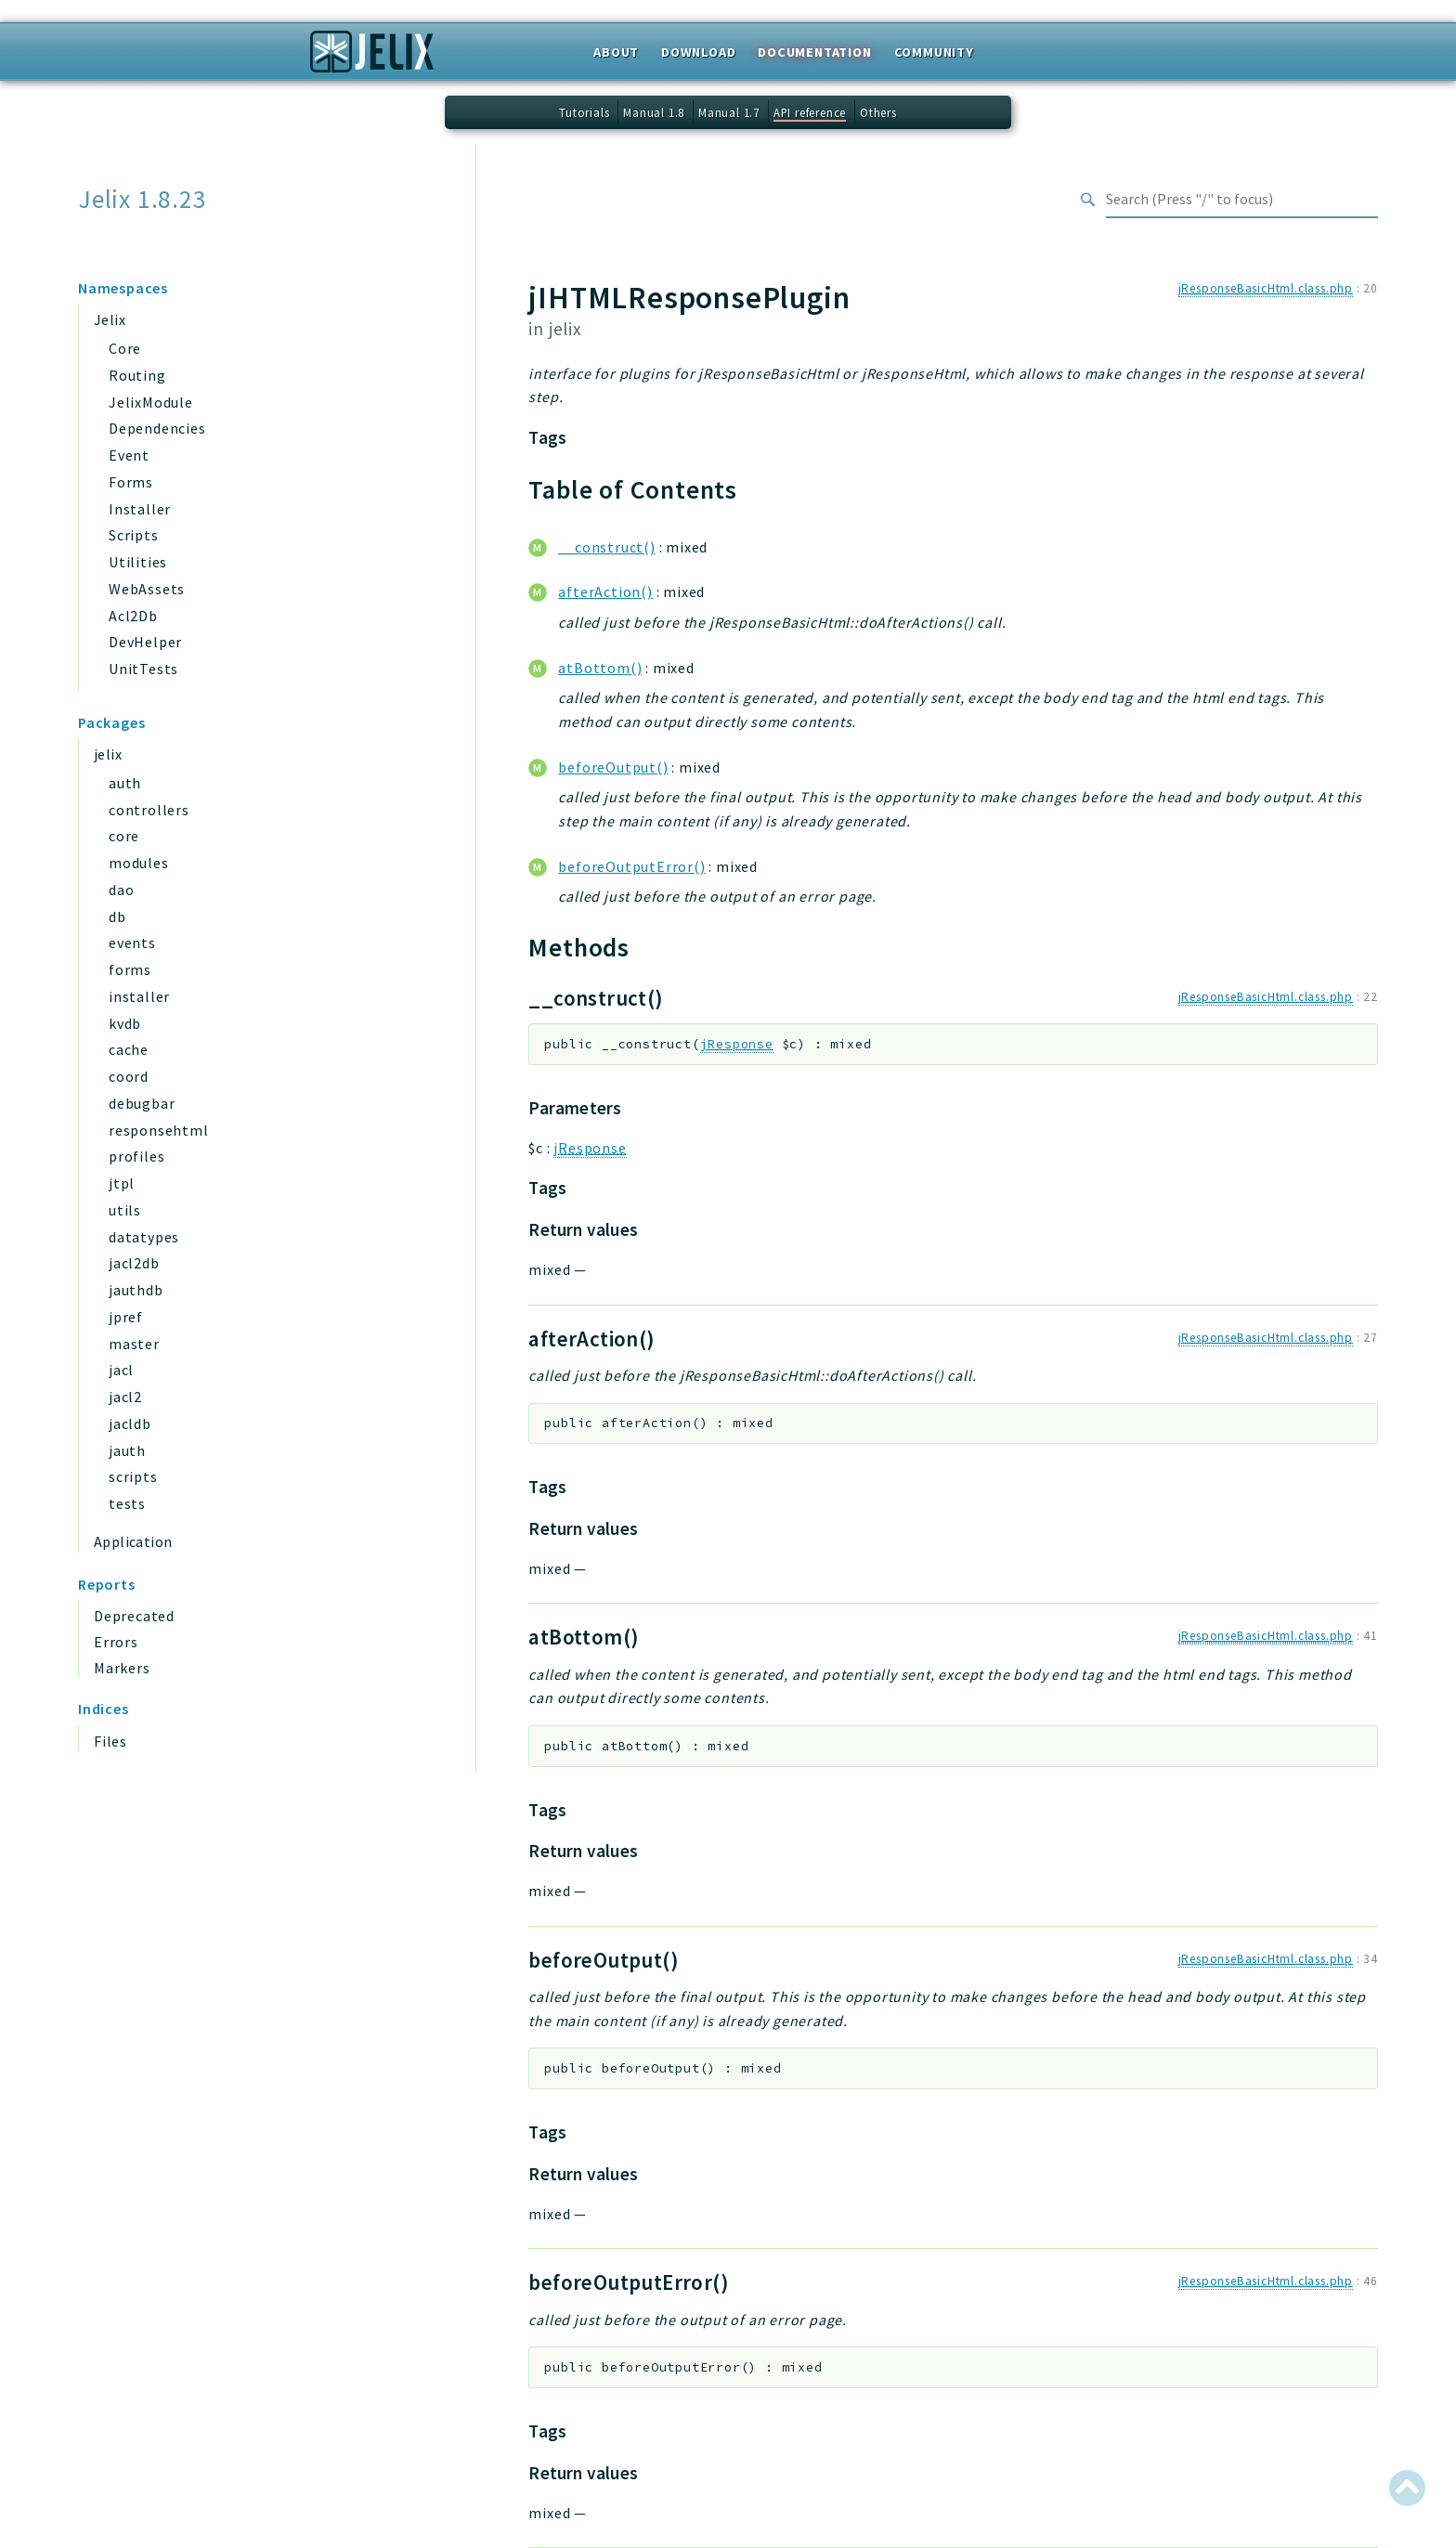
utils (125, 1210)
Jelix (109, 319)
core (124, 835)
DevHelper (145, 641)
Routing (137, 375)
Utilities (138, 561)
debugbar (142, 1103)
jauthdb (136, 1289)
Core (125, 348)
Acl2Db (133, 615)
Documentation (814, 52)
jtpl (122, 1183)
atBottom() (600, 667)
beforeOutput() (613, 767)
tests (127, 1503)
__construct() (606, 547)
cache (129, 1049)
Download (698, 52)
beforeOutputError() (631, 866)
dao (121, 889)
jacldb (130, 1423)
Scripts (134, 535)
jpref (126, 1316)
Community (934, 52)
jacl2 (125, 1396)
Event (129, 455)
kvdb (125, 1023)
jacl (121, 1369)
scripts (133, 1476)
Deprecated (134, 1615)
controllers (149, 809)
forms (130, 969)
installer (139, 996)
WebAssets (147, 588)
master (134, 1343)
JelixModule (151, 402)
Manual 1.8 (653, 112)
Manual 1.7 (729, 112)
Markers (122, 1667)
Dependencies (157, 428)
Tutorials (584, 112)
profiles (136, 1156)
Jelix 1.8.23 (142, 199)
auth (125, 783)
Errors (116, 1641)
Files (110, 1741)
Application (133, 1541)
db (117, 916)
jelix (108, 754)
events (132, 942)
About (616, 52)
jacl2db (134, 1263)
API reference (810, 112)
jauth (127, 1450)
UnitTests (143, 668)
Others (878, 112)
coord (129, 1076)
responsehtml (159, 1130)
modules (139, 862)
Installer (140, 509)
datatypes (144, 1237)
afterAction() (605, 591)
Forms (131, 482)
